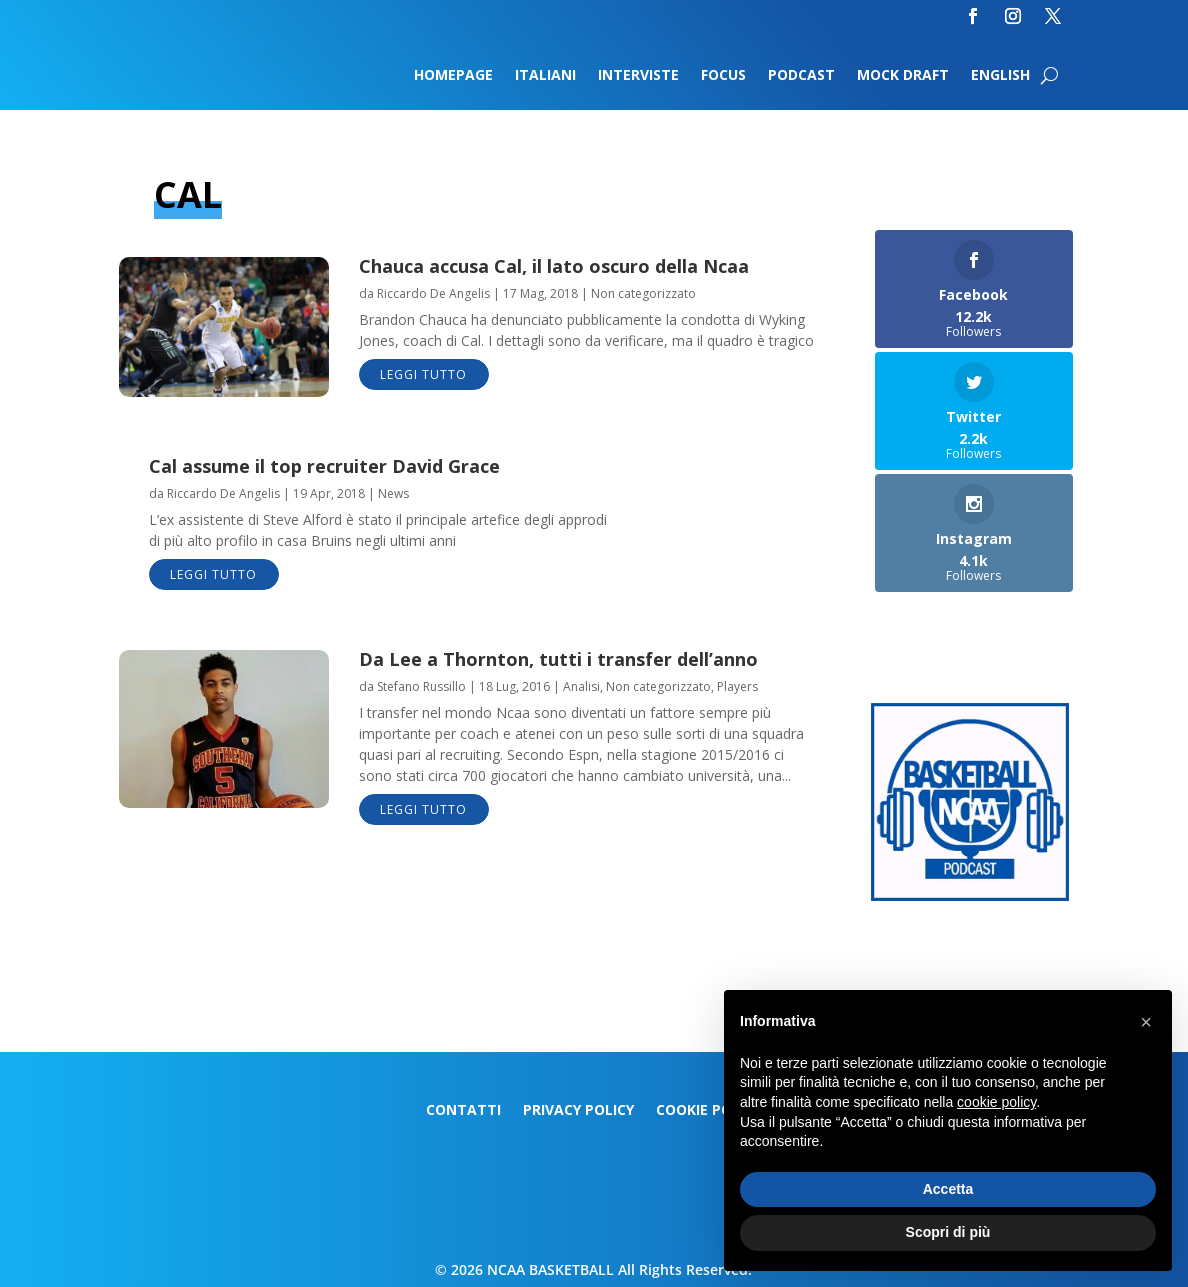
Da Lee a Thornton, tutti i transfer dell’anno (558, 659)
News (393, 493)
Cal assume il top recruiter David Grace (324, 466)
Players (737, 686)
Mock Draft (903, 76)
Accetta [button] (948, 1189)
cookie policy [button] (996, 1102)
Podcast (801, 76)
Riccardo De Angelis (433, 293)
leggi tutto (423, 374)
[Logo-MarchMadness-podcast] (970, 895)
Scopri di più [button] (948, 1232)
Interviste (638, 76)
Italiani (545, 76)
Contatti (463, 1111)
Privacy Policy (578, 1111)
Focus (723, 76)
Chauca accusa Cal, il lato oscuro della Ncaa (554, 266)
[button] (1146, 1022)
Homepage (453, 76)
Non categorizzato (643, 293)
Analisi (581, 686)
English (1000, 76)
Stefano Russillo (421, 686)
